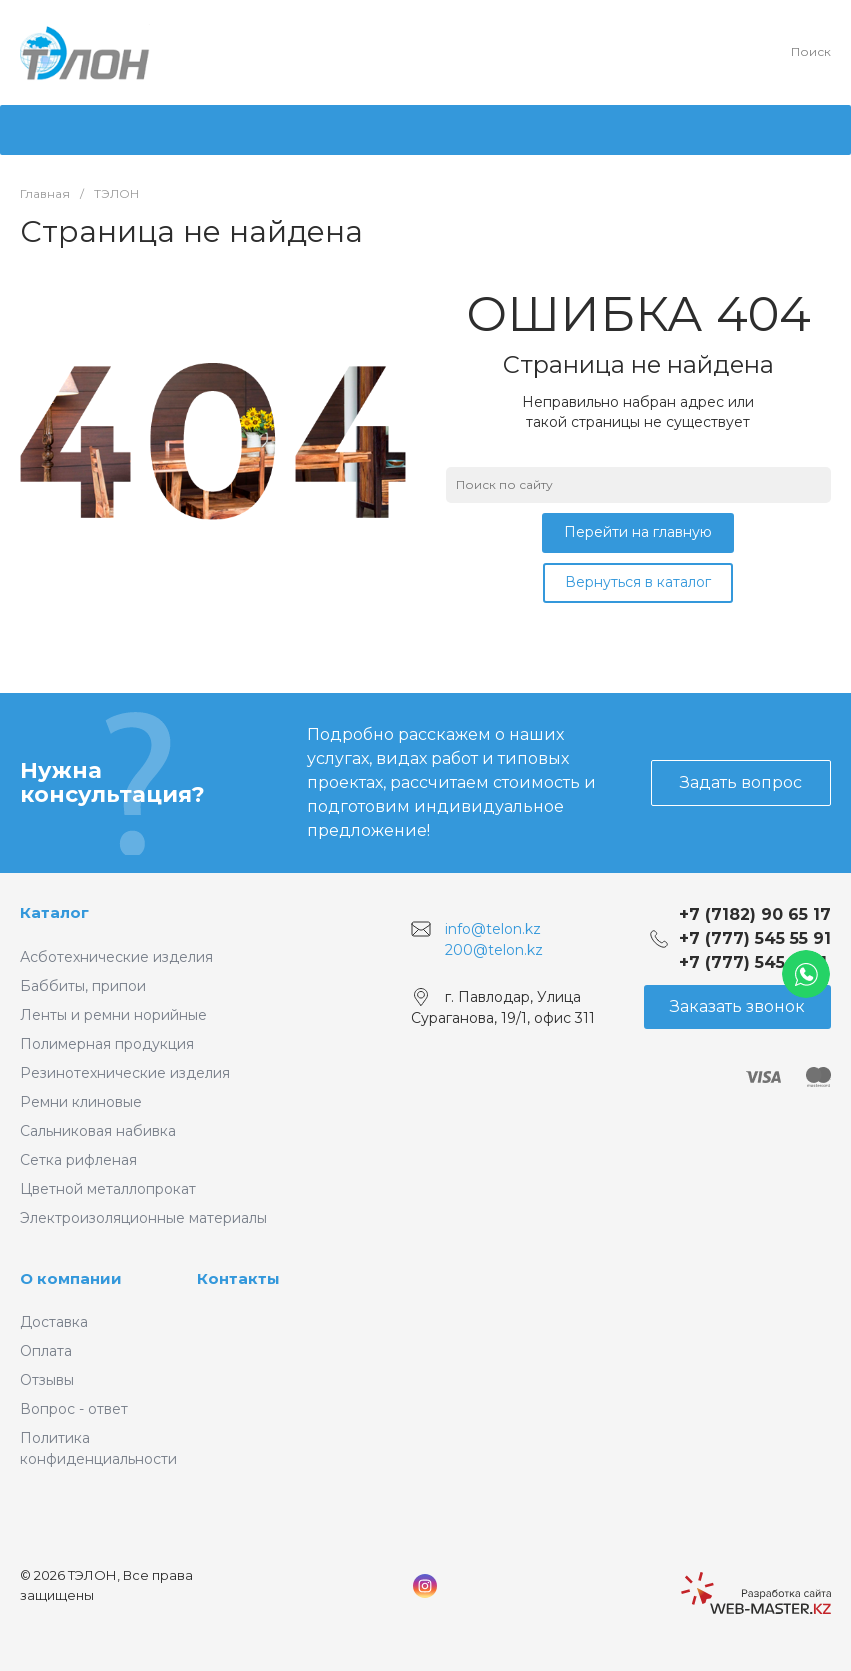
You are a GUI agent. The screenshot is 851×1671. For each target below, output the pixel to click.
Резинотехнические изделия (125, 1073)
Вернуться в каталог (638, 582)
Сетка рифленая (78, 1160)
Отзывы (47, 1380)
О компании (71, 1278)
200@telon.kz (494, 950)
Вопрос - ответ (74, 1409)
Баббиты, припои (83, 986)
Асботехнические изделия (116, 957)
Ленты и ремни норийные (113, 1015)
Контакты (238, 1278)
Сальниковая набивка (98, 1131)
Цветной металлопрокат (108, 1189)
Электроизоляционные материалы (143, 1218)
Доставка (54, 1322)
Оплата (46, 1351)
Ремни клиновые (81, 1102)
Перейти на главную (638, 532)
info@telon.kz (493, 928)
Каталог (54, 912)
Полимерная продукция (107, 1044)
